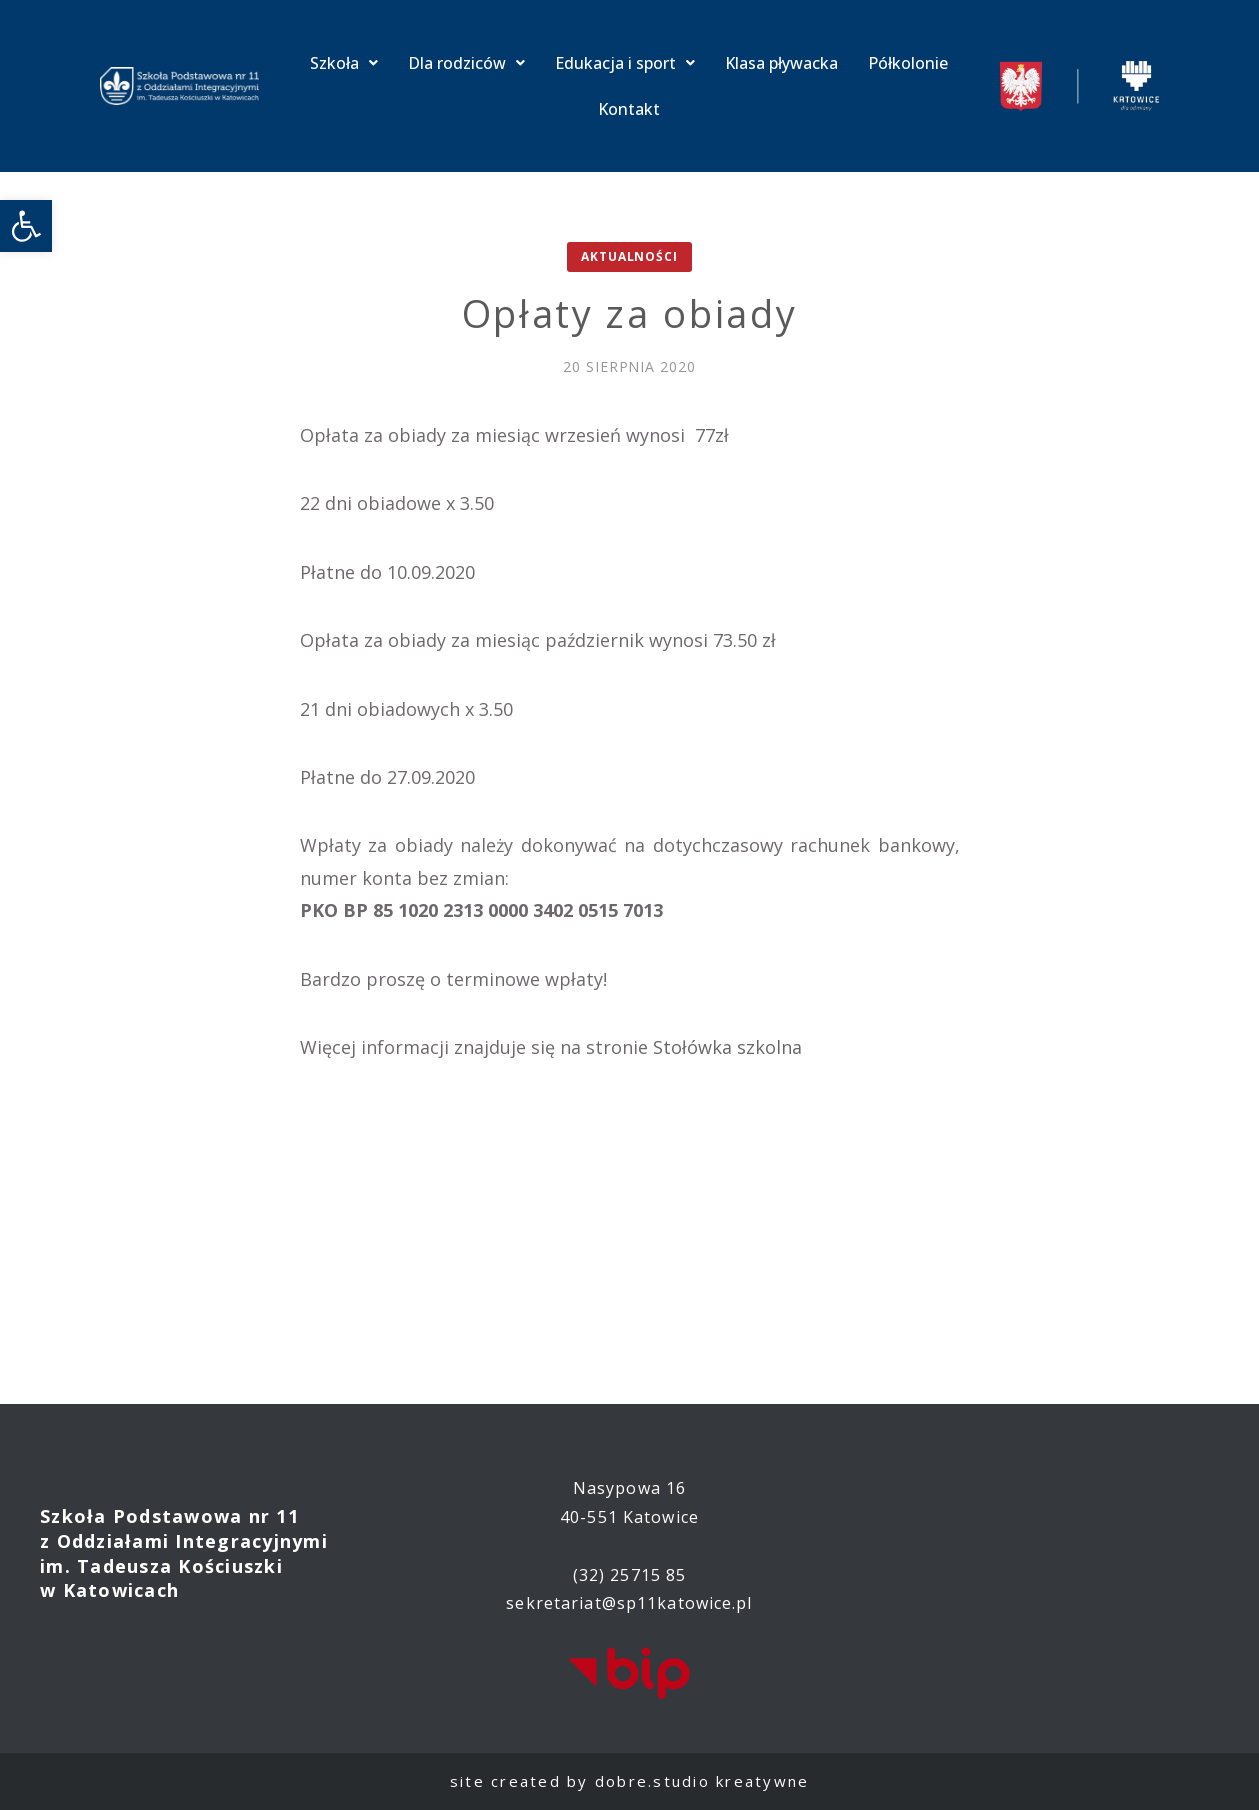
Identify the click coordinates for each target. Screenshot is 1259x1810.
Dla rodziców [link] (466, 63)
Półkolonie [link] (908, 63)
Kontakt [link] (629, 109)
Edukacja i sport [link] (625, 63)
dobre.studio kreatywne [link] (702, 1781)
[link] (26, 226)
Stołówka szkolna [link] (727, 1047)
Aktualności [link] (629, 256)
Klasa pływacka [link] (781, 63)
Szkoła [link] (344, 63)
